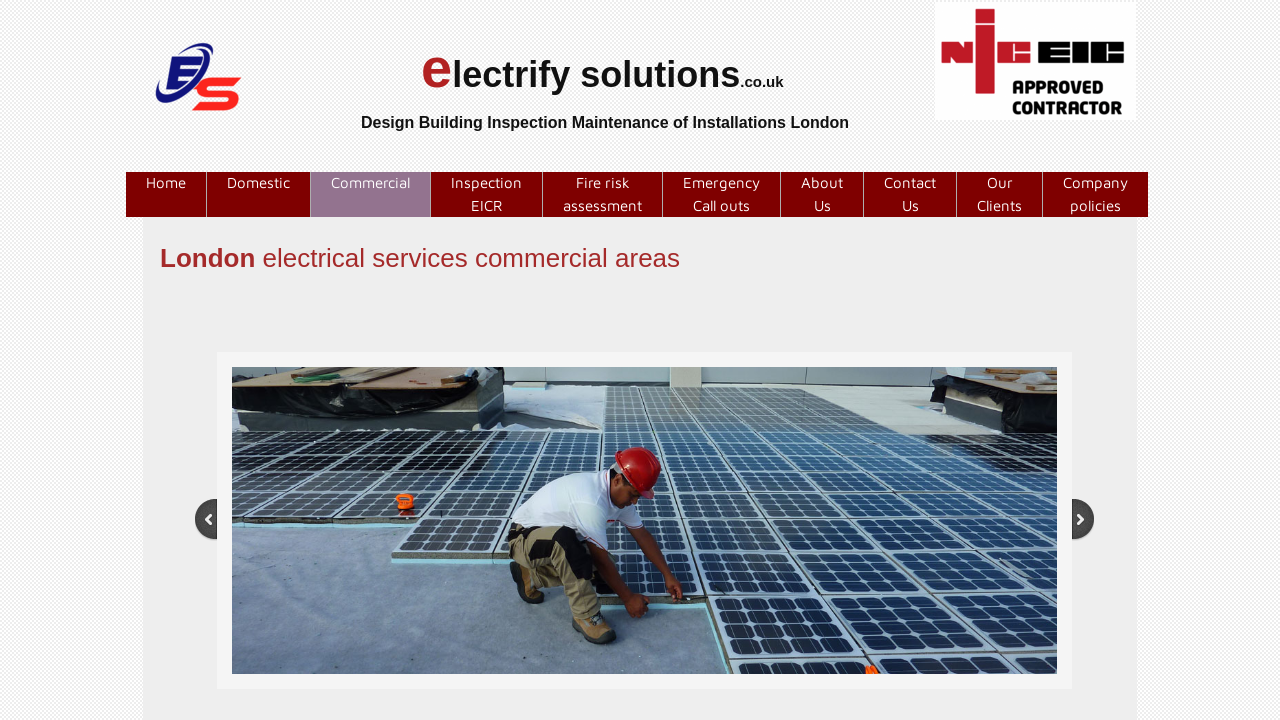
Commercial (370, 182)
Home (166, 182)
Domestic (258, 182)
